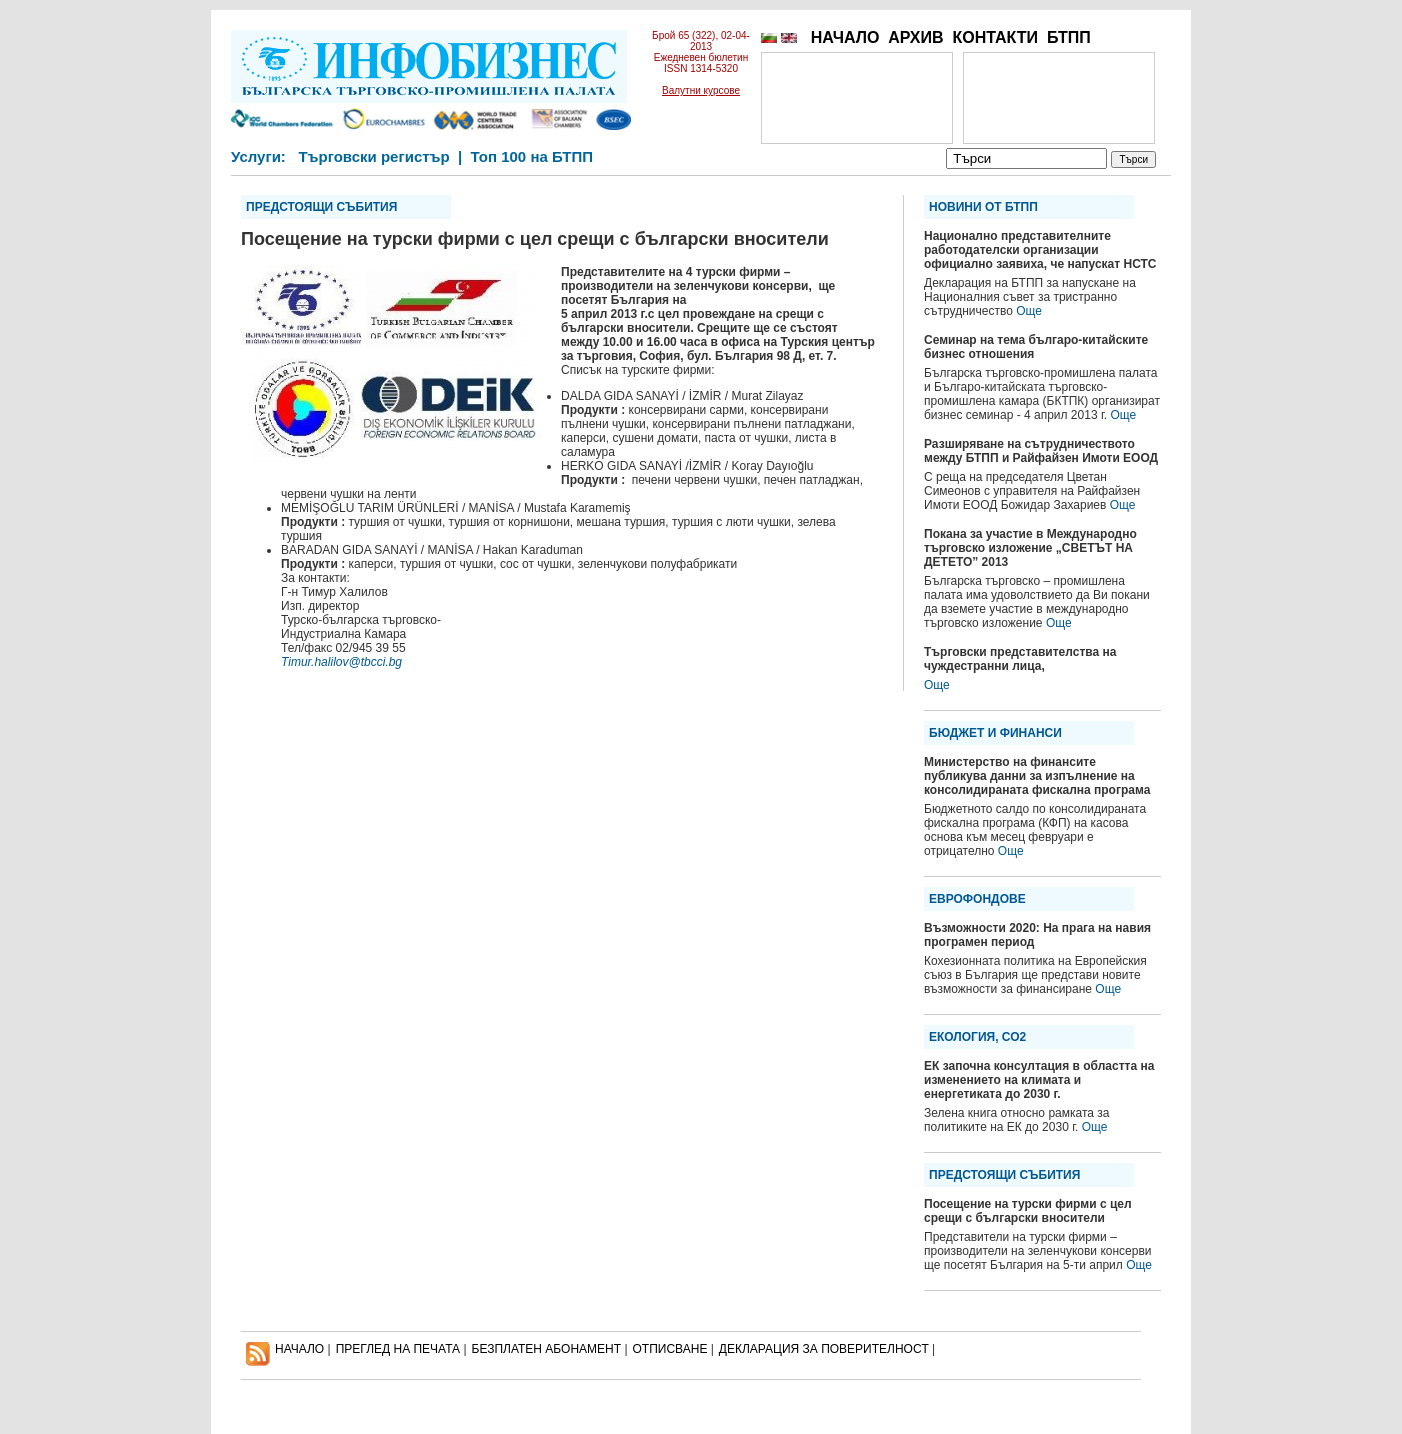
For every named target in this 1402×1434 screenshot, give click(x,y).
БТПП (1069, 37)
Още (1029, 311)
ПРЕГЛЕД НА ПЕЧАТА (398, 1349)
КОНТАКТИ (995, 37)
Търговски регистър (373, 156)
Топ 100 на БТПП (532, 156)
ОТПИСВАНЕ (670, 1349)
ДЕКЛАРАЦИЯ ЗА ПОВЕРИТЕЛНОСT (824, 1349)
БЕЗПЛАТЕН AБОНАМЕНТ (547, 1349)
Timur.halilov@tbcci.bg (341, 662)
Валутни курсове (701, 90)
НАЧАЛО (845, 37)
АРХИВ (915, 37)
